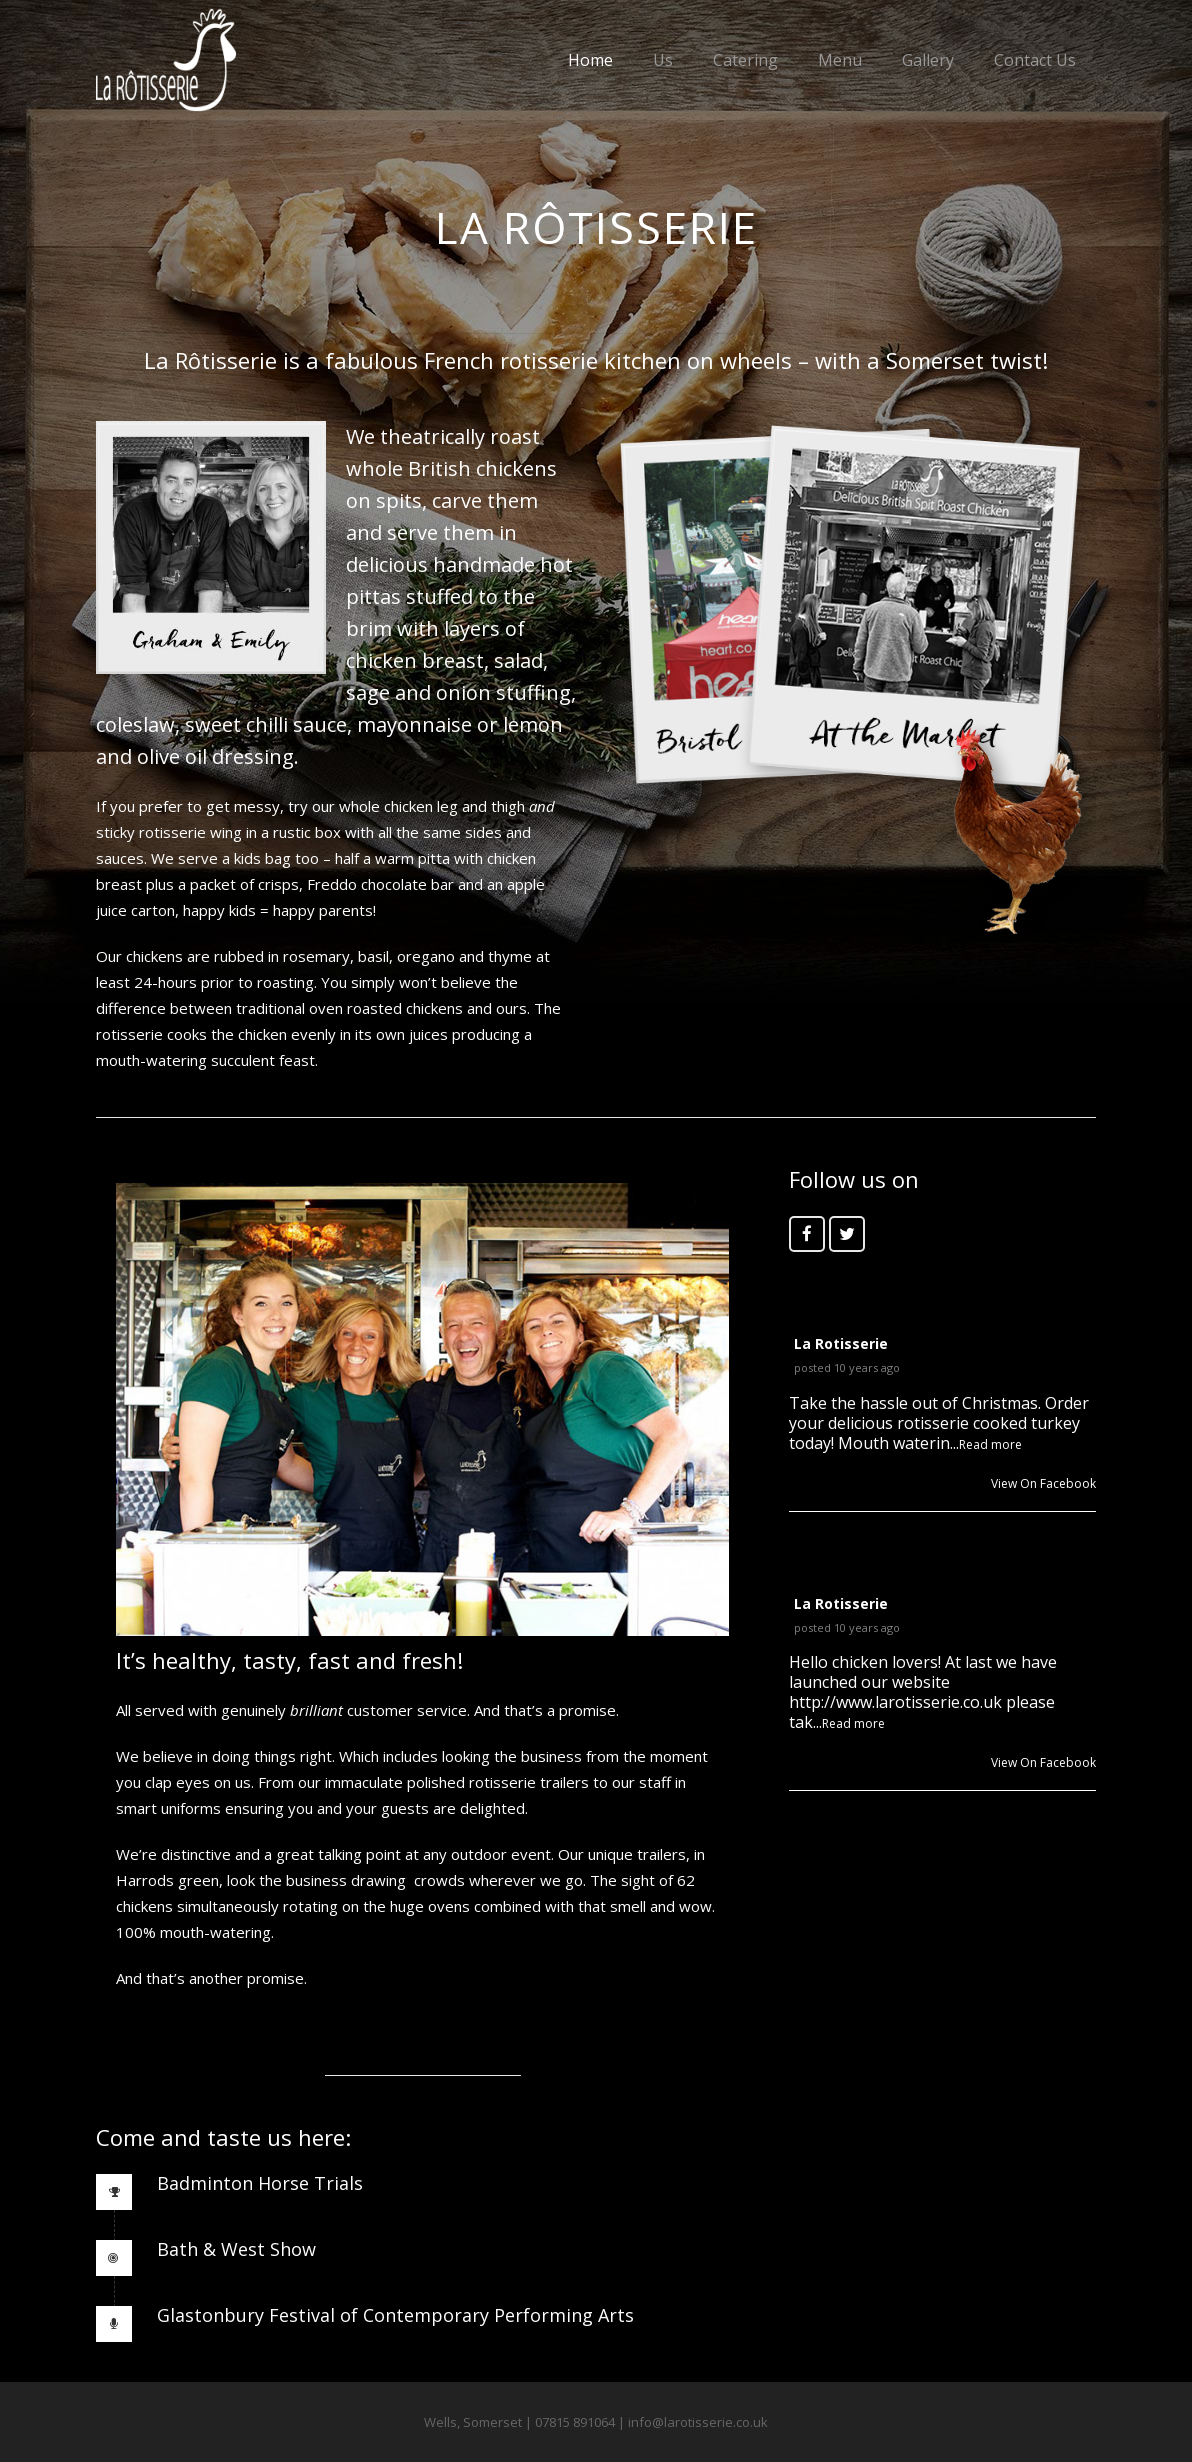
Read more (990, 1444)
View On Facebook (1043, 1483)
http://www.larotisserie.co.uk (895, 1702)
